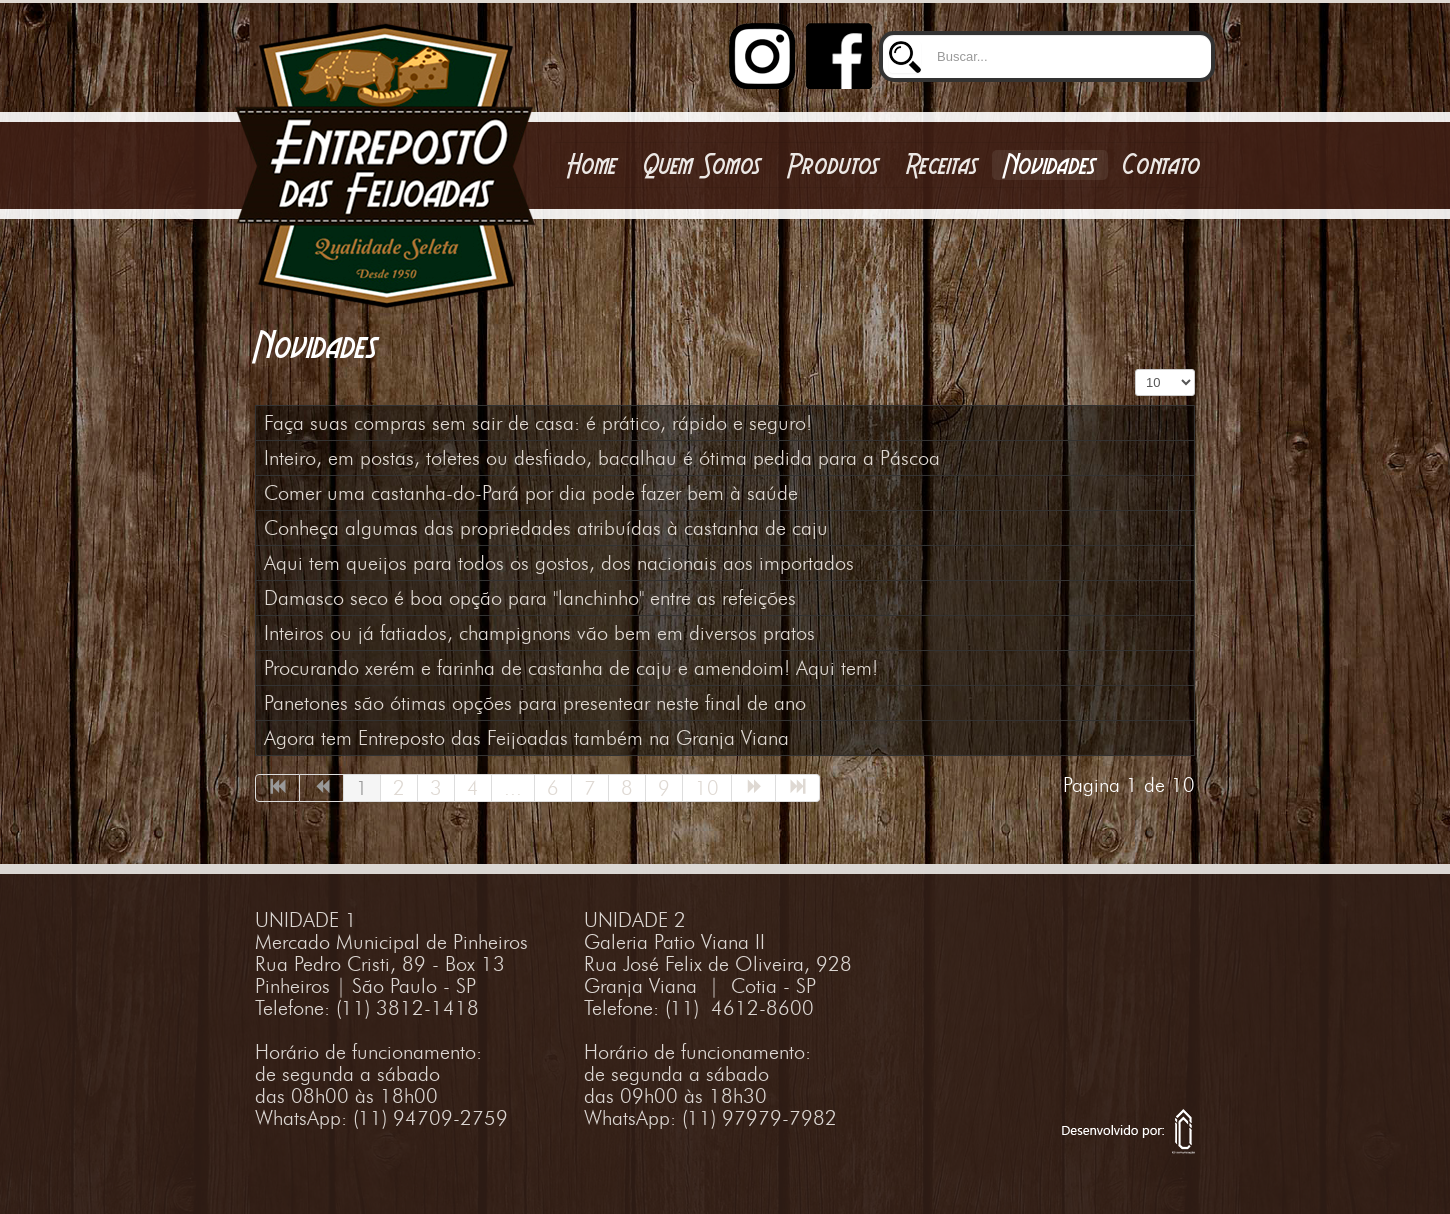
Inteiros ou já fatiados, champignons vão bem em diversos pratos (539, 633)
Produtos (833, 165)
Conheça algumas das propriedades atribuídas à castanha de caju (546, 528)
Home (592, 165)
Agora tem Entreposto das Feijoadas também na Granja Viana (526, 738)
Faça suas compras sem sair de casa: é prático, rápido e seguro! (538, 423)
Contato (1161, 165)
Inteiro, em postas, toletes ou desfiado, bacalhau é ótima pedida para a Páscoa (602, 458)
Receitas (941, 165)
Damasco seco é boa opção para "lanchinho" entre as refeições (530, 598)
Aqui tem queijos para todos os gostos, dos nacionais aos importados (559, 563)
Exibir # (1135, 369)
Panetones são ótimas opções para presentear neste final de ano (535, 703)
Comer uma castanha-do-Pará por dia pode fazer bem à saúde (531, 493)
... (513, 788)
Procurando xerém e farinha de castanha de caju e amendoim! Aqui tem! (571, 668)
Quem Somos (702, 165)
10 (707, 788)
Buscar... (879, 23)
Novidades (1050, 165)
